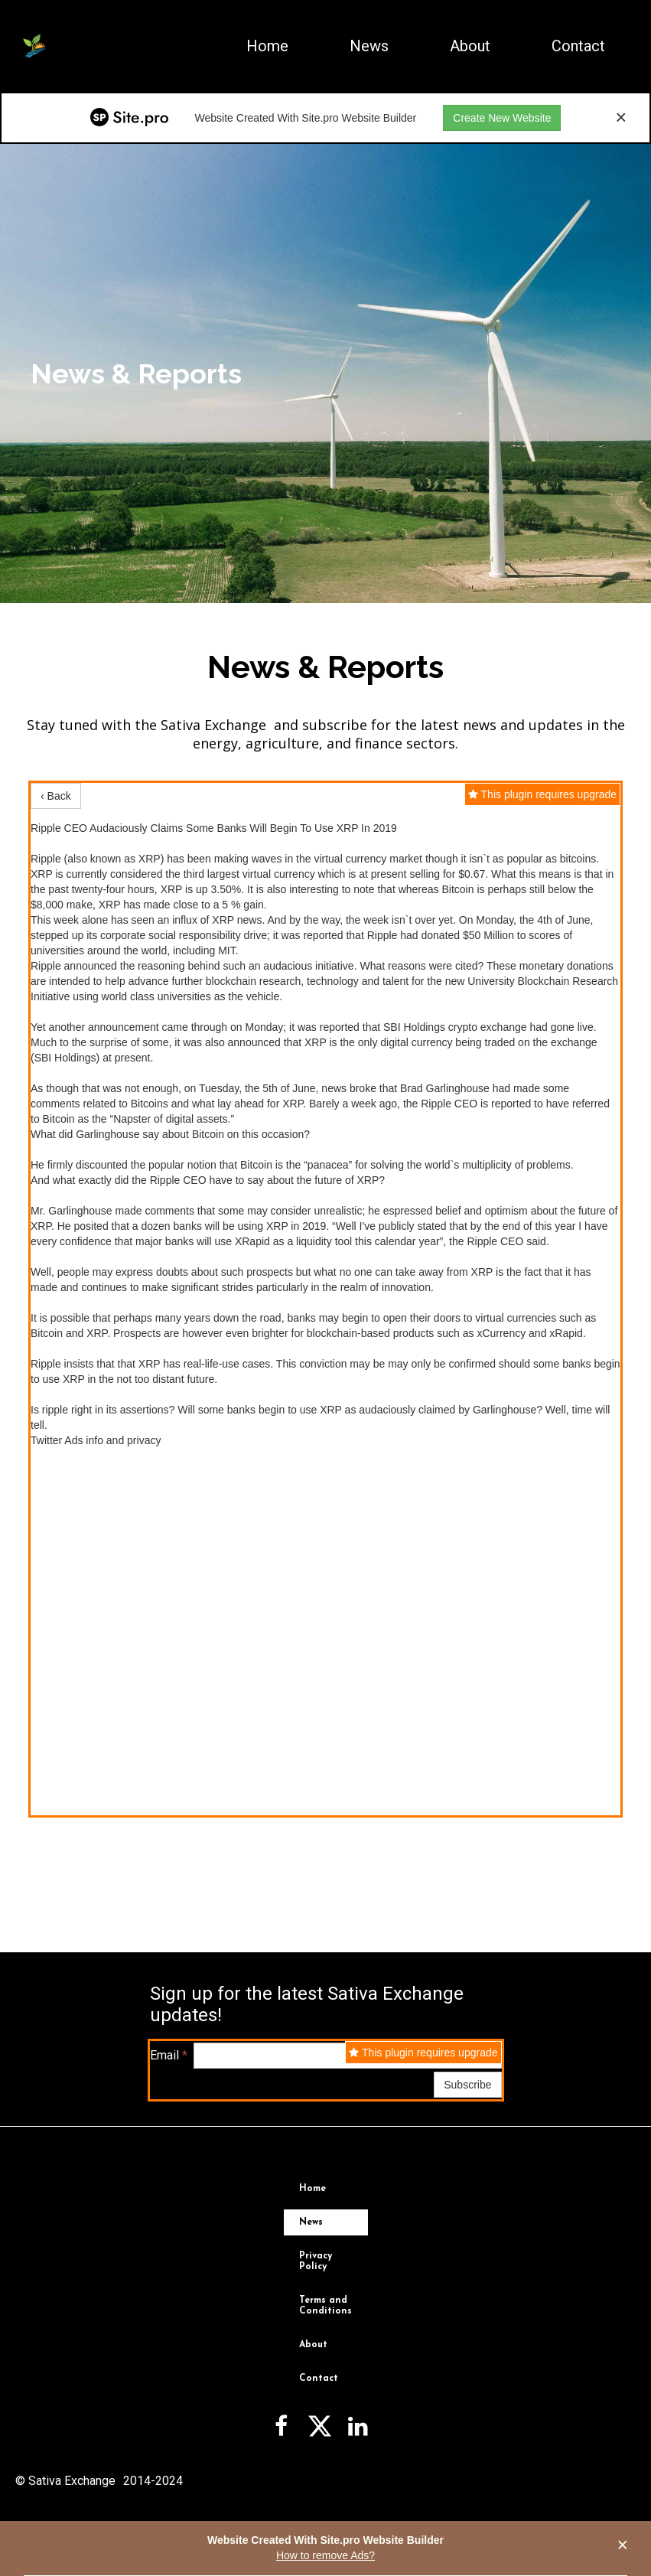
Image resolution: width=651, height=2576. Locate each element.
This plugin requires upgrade (542, 794)
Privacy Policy (315, 2261)
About (470, 46)
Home (267, 46)
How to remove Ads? (325, 2555)
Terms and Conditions (325, 2306)
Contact (578, 46)
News (369, 46)
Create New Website (502, 118)
